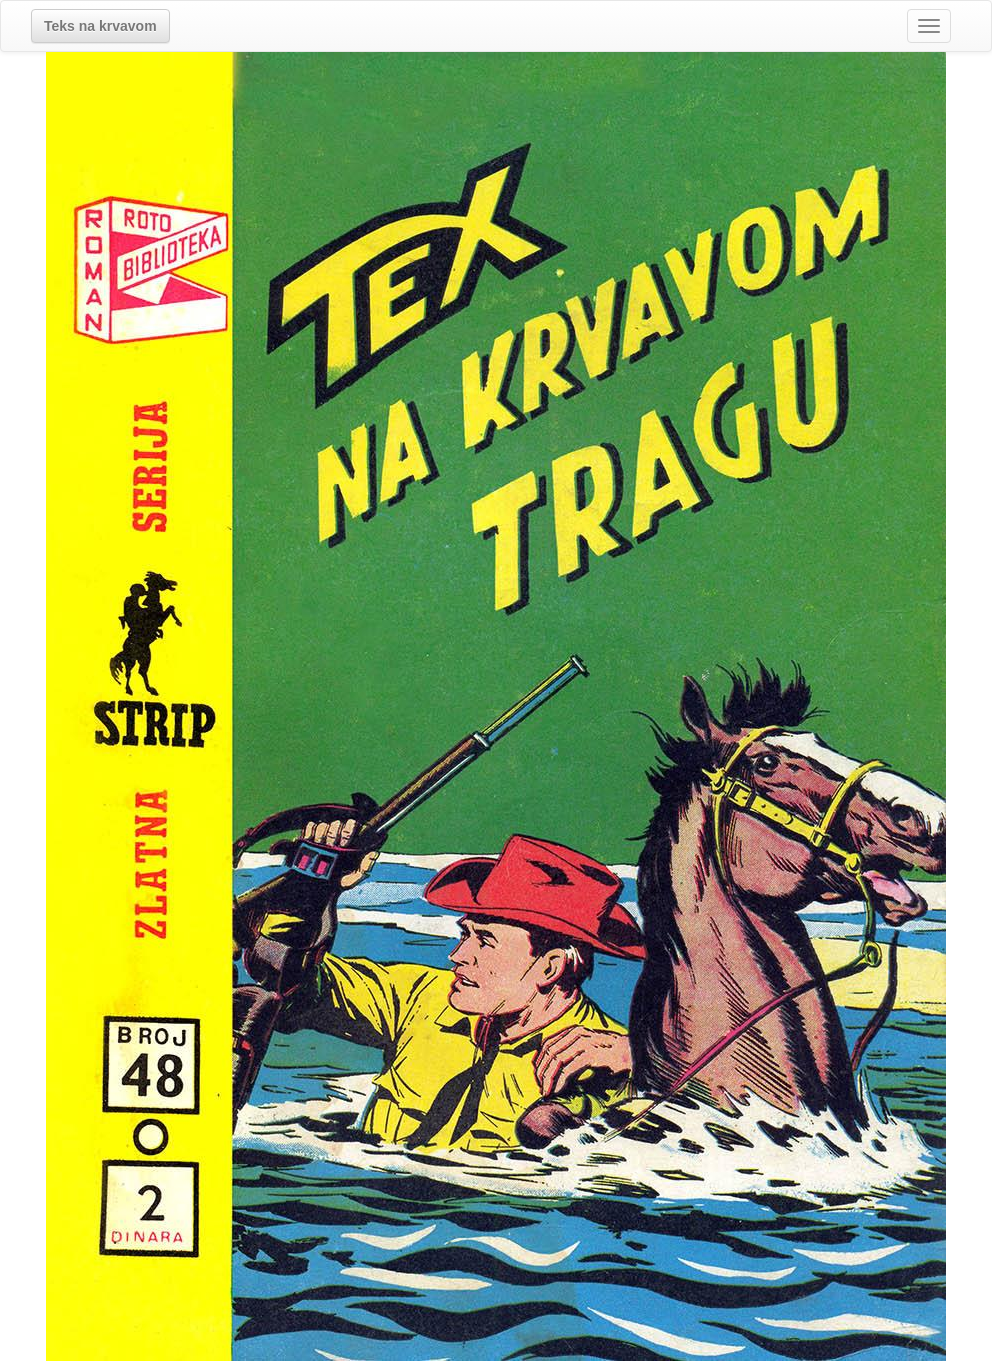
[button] (100, 26)
